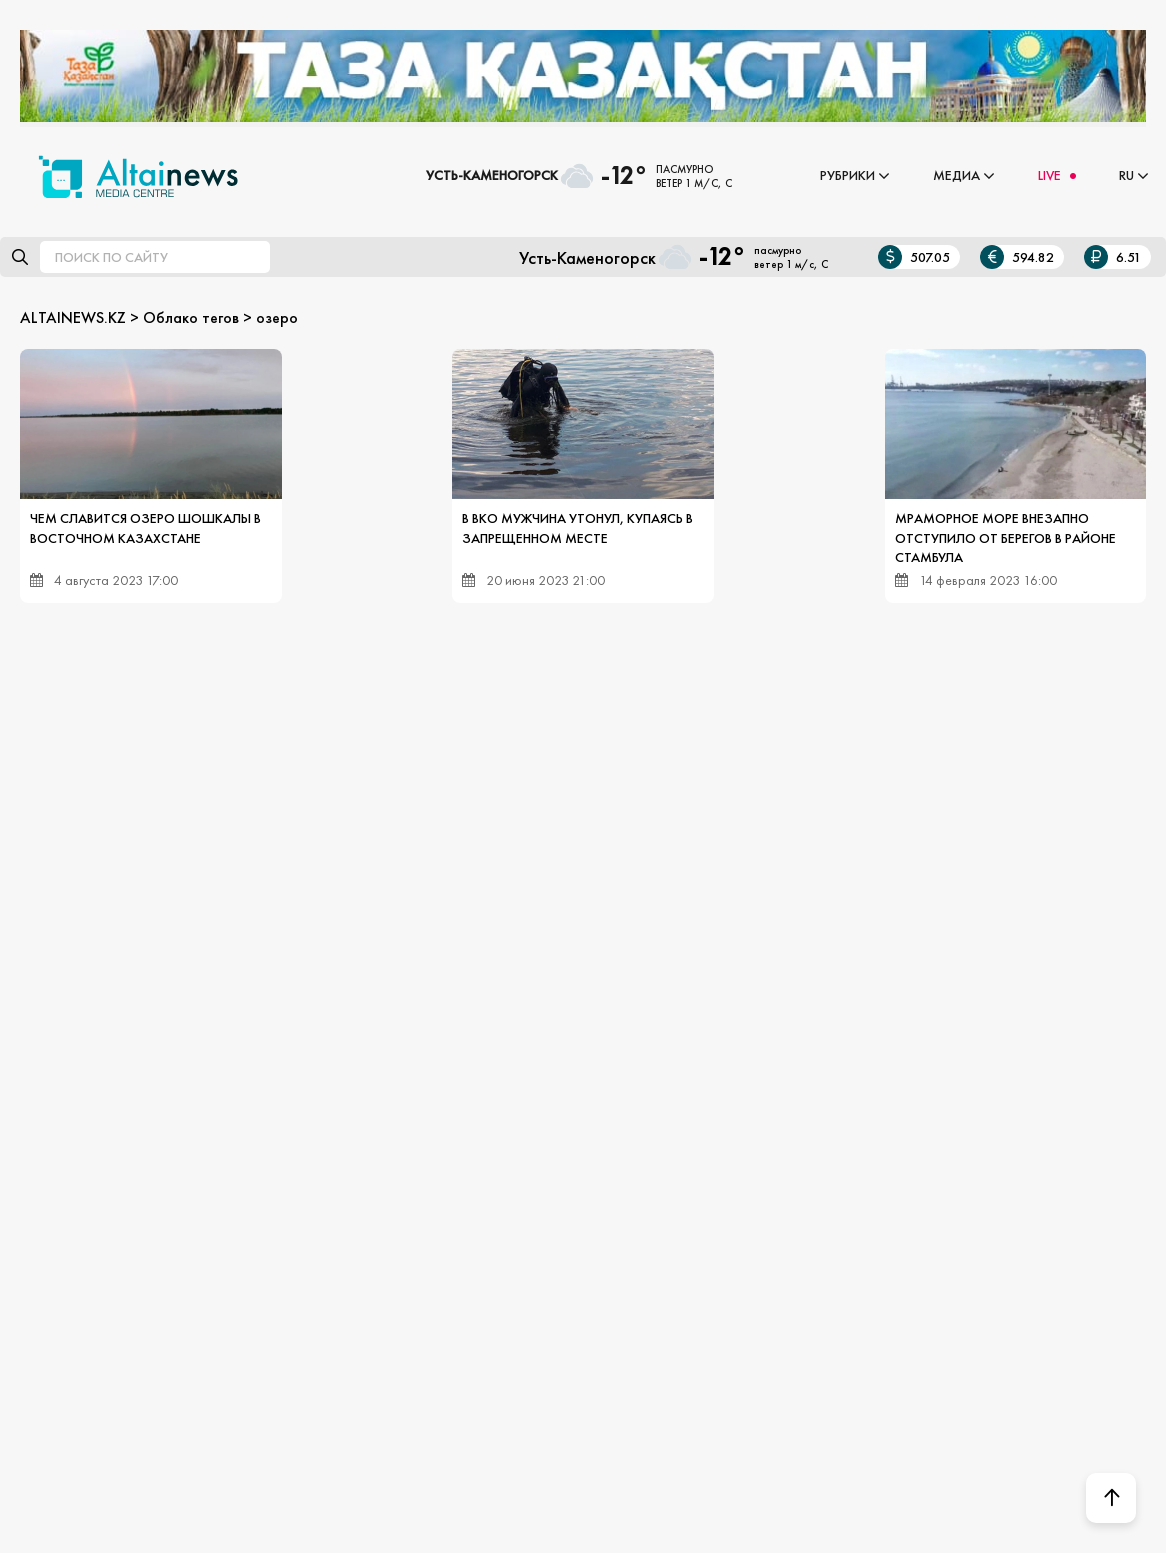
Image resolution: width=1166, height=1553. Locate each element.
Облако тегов (191, 317)
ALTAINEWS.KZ (73, 317)
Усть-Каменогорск (492, 175)
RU (1126, 175)
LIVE (1049, 175)
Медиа (956, 175)
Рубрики (847, 175)
